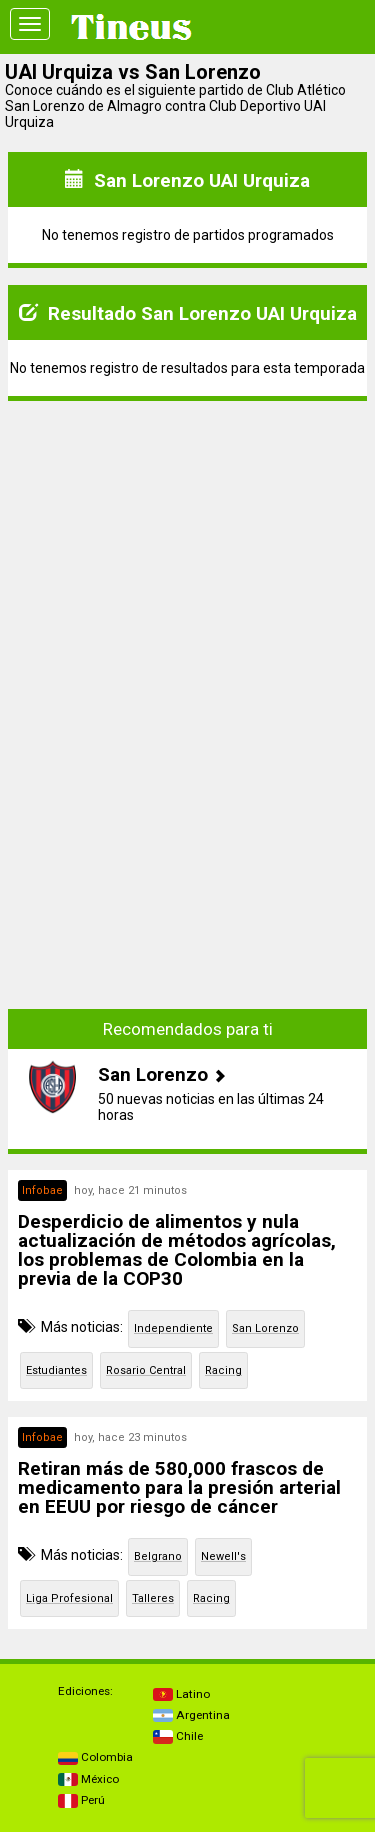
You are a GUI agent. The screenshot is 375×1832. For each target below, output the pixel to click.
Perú (81, 1800)
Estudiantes (56, 1370)
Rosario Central (146, 1370)
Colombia (95, 1757)
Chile (178, 1736)
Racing (223, 1370)
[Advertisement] (188, 542)
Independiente (173, 1328)
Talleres (153, 1598)
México (88, 1779)
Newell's (223, 1556)
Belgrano (158, 1556)
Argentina (191, 1715)
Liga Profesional (69, 1598)
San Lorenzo (265, 1328)
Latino (181, 1694)
